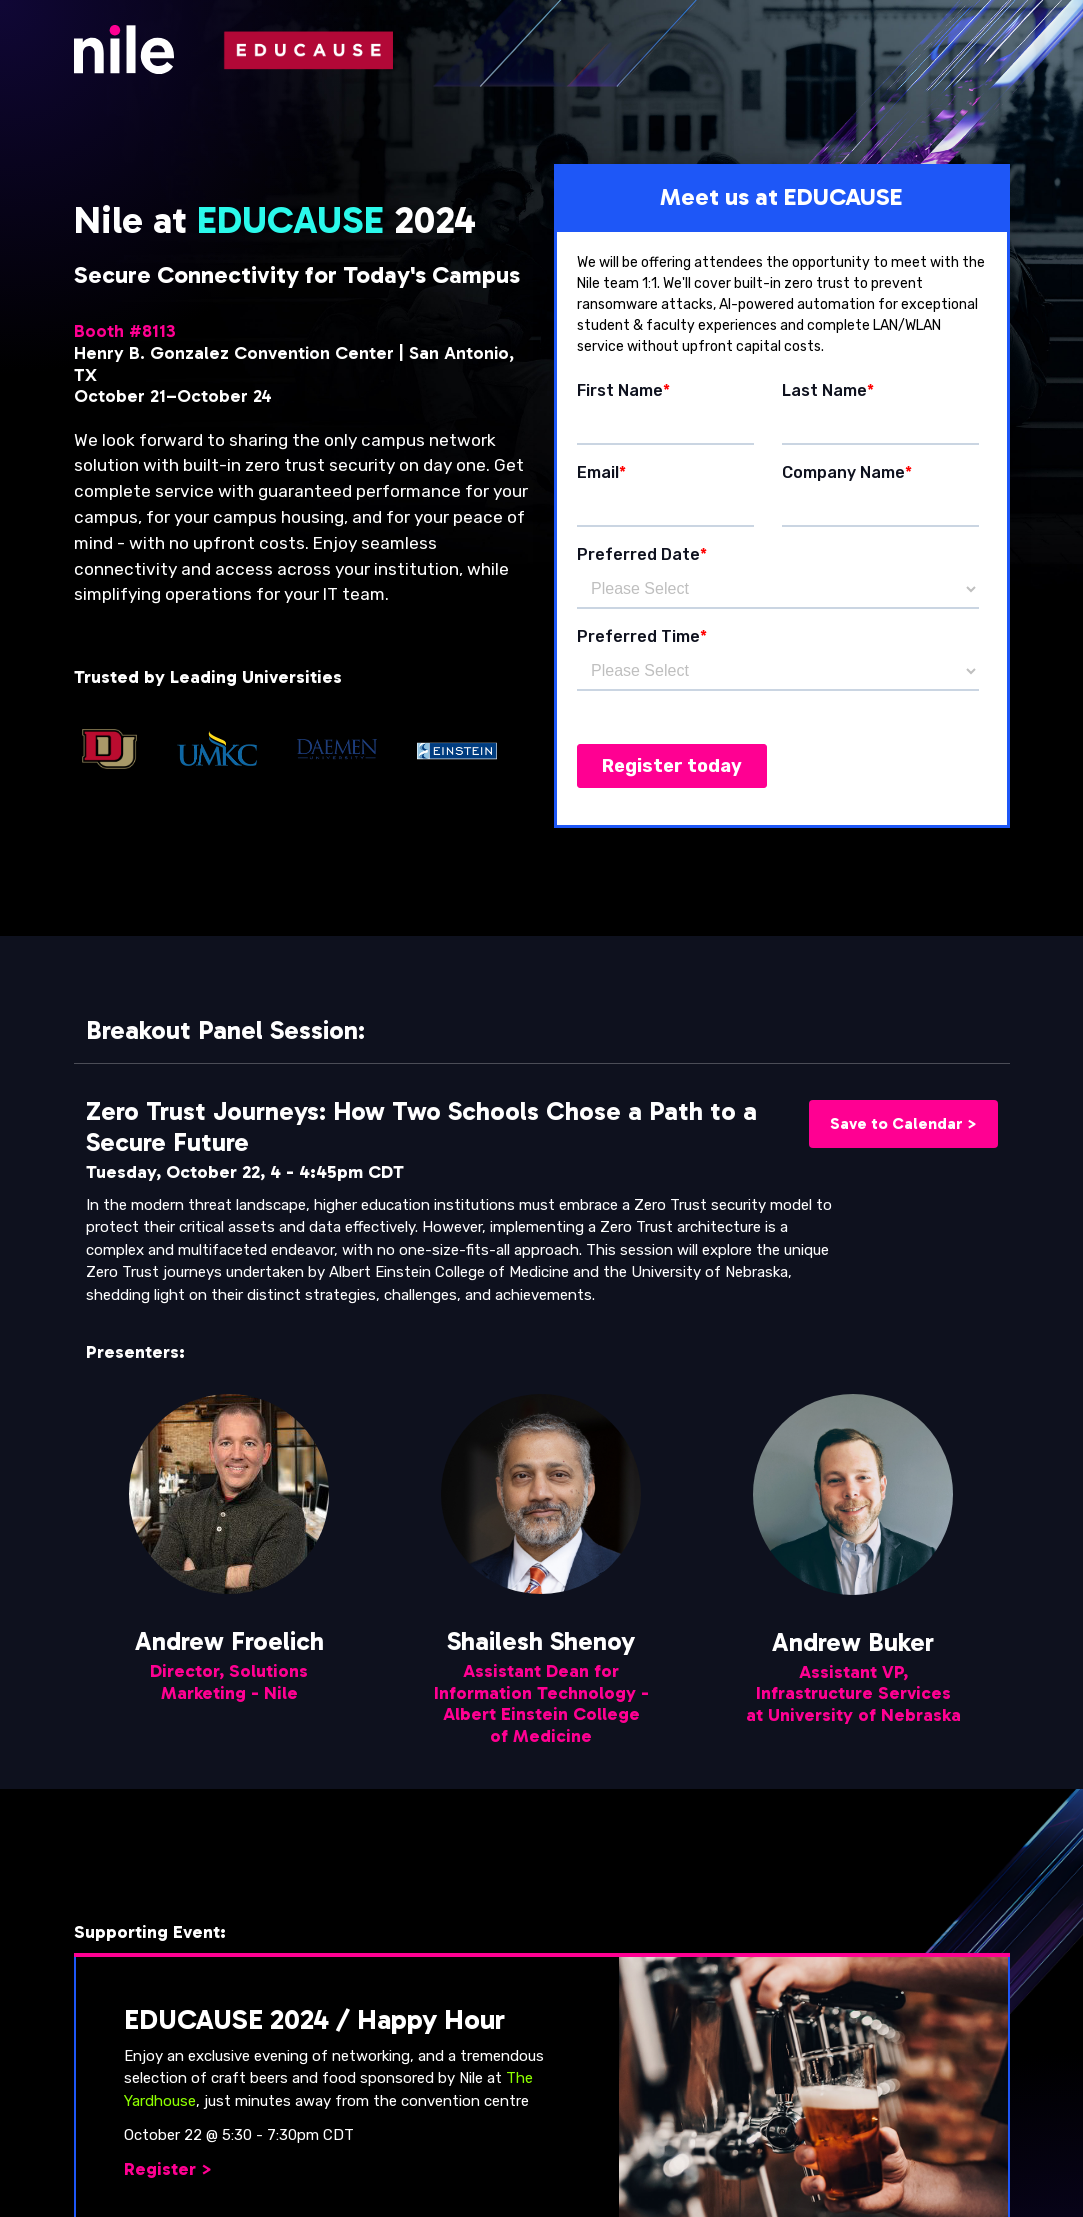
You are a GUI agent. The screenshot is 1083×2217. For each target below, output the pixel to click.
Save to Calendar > (903, 1123)
